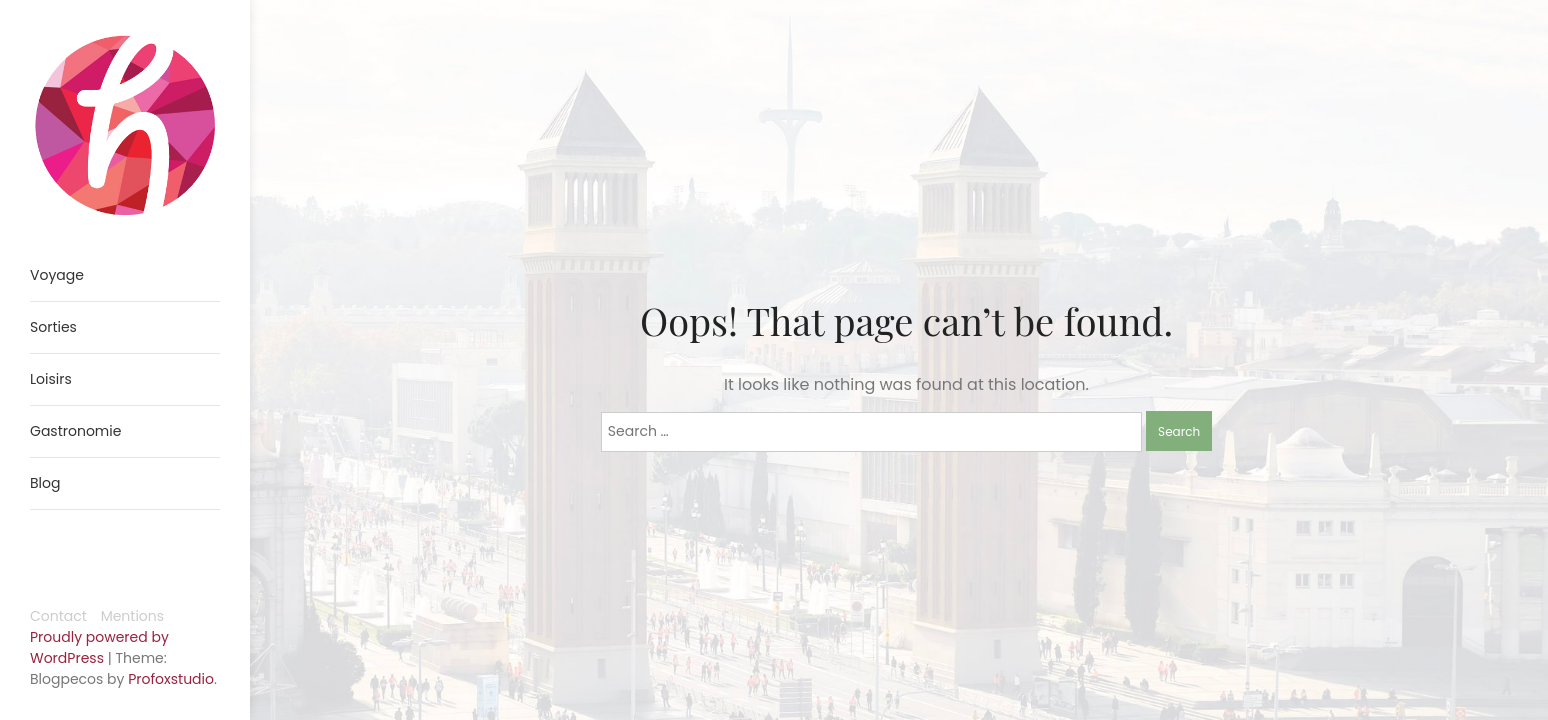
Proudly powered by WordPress (99, 647)
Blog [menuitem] (45, 483)
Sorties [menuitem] (53, 327)
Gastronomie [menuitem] (75, 431)
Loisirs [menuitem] (51, 379)
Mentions (132, 616)
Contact (58, 616)
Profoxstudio (171, 679)
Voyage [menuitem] (57, 275)
